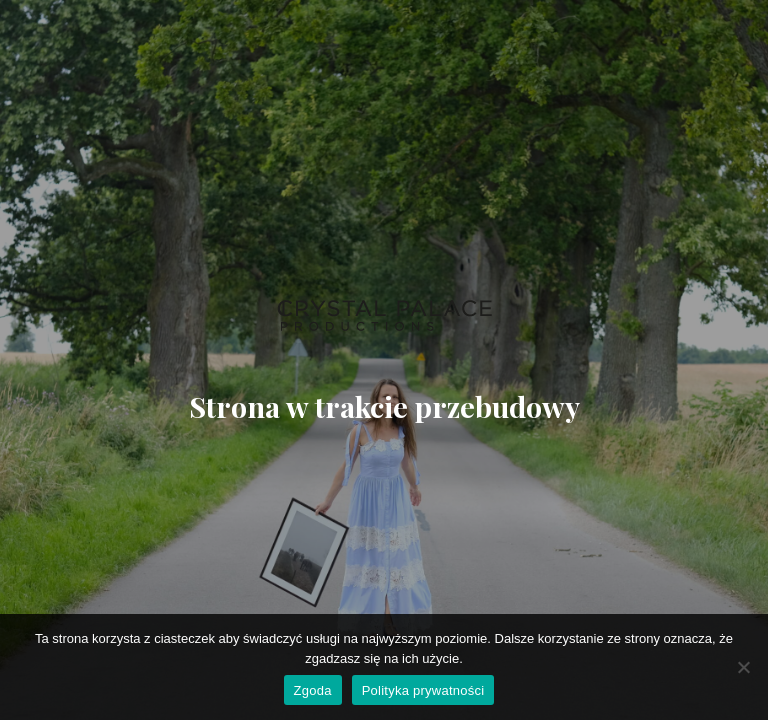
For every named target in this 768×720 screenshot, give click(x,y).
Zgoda (313, 690)
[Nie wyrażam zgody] (743, 667)
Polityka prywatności (423, 690)
